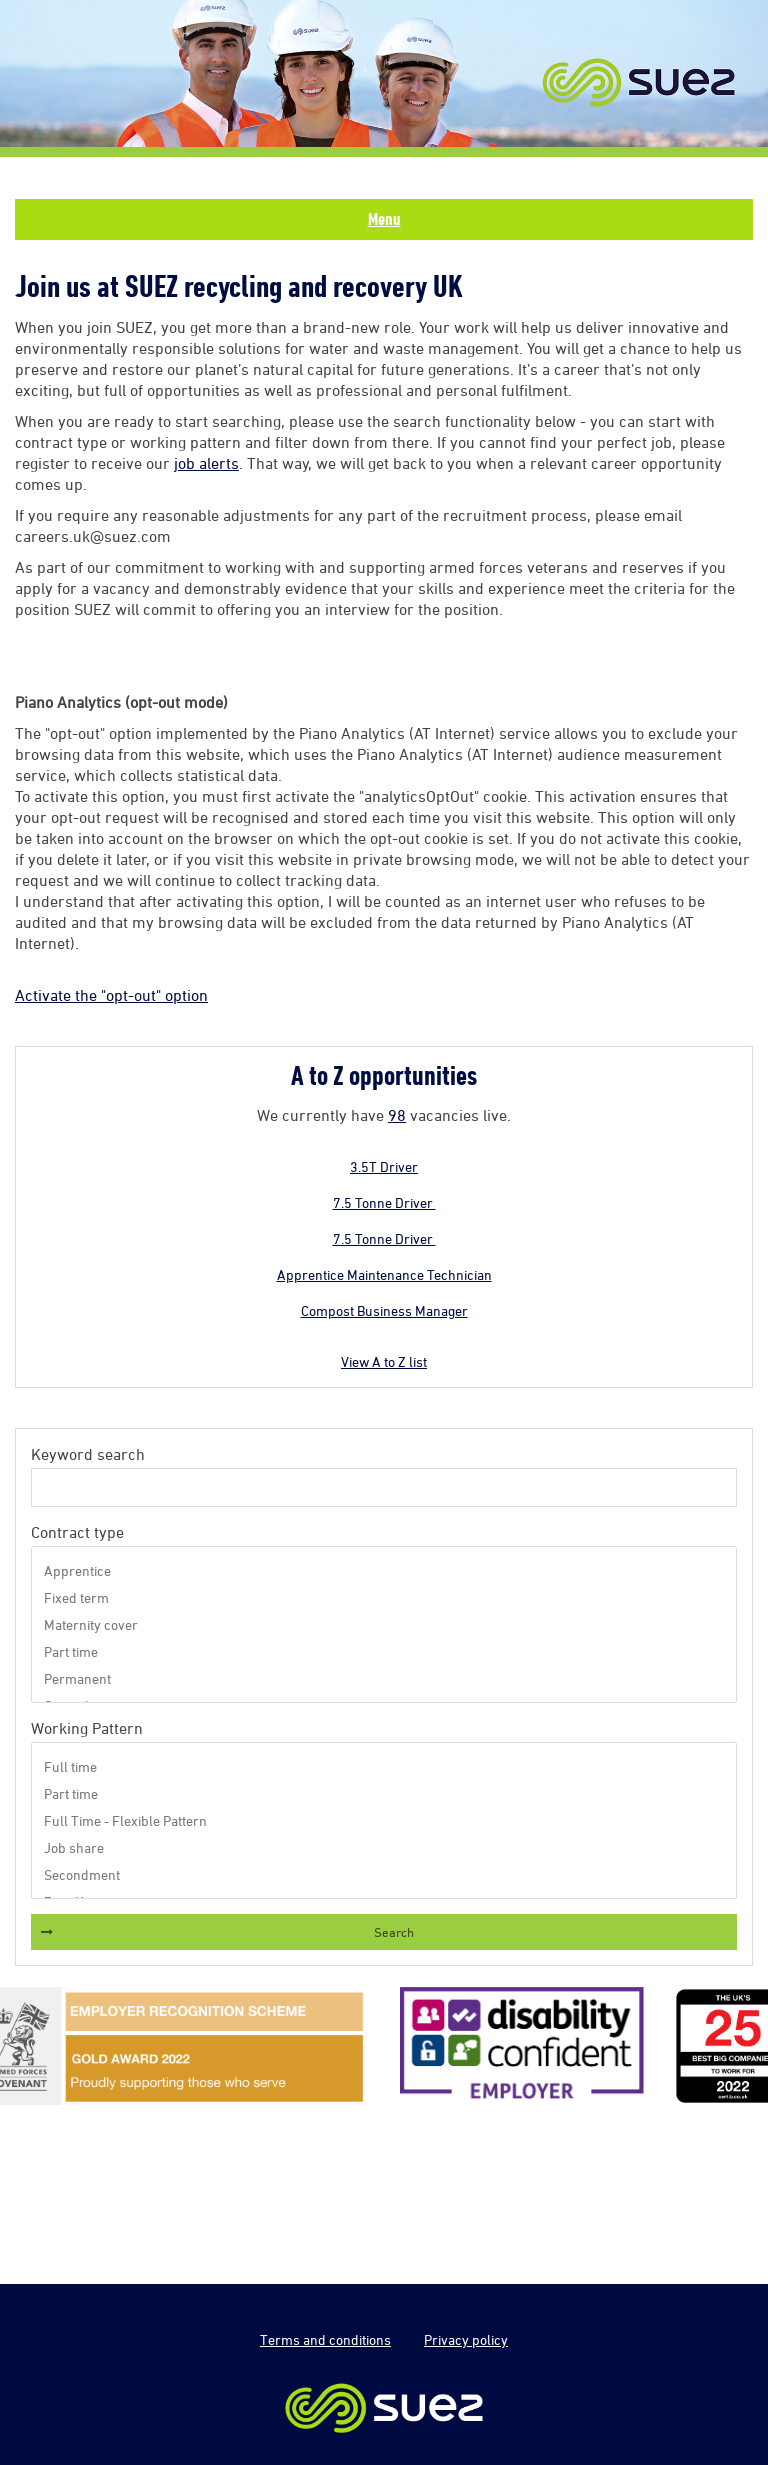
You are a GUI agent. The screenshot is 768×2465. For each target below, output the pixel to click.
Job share (384, 1847)
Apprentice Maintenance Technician (384, 1274)
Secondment (384, 1874)
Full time (384, 1766)
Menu (384, 219)
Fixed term (384, 1597)
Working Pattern (87, 1728)
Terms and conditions (325, 2339)
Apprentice (384, 1570)
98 (397, 1115)
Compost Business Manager (384, 1310)
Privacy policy (466, 2339)
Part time (384, 1651)
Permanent (384, 1678)
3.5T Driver (384, 1166)
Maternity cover (384, 1624)
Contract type (77, 1532)
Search (394, 1932)
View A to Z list (384, 1361)
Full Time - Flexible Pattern (384, 1820)
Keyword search (88, 1454)
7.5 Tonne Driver (384, 1202)
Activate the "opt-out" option (111, 995)
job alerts (206, 463)
